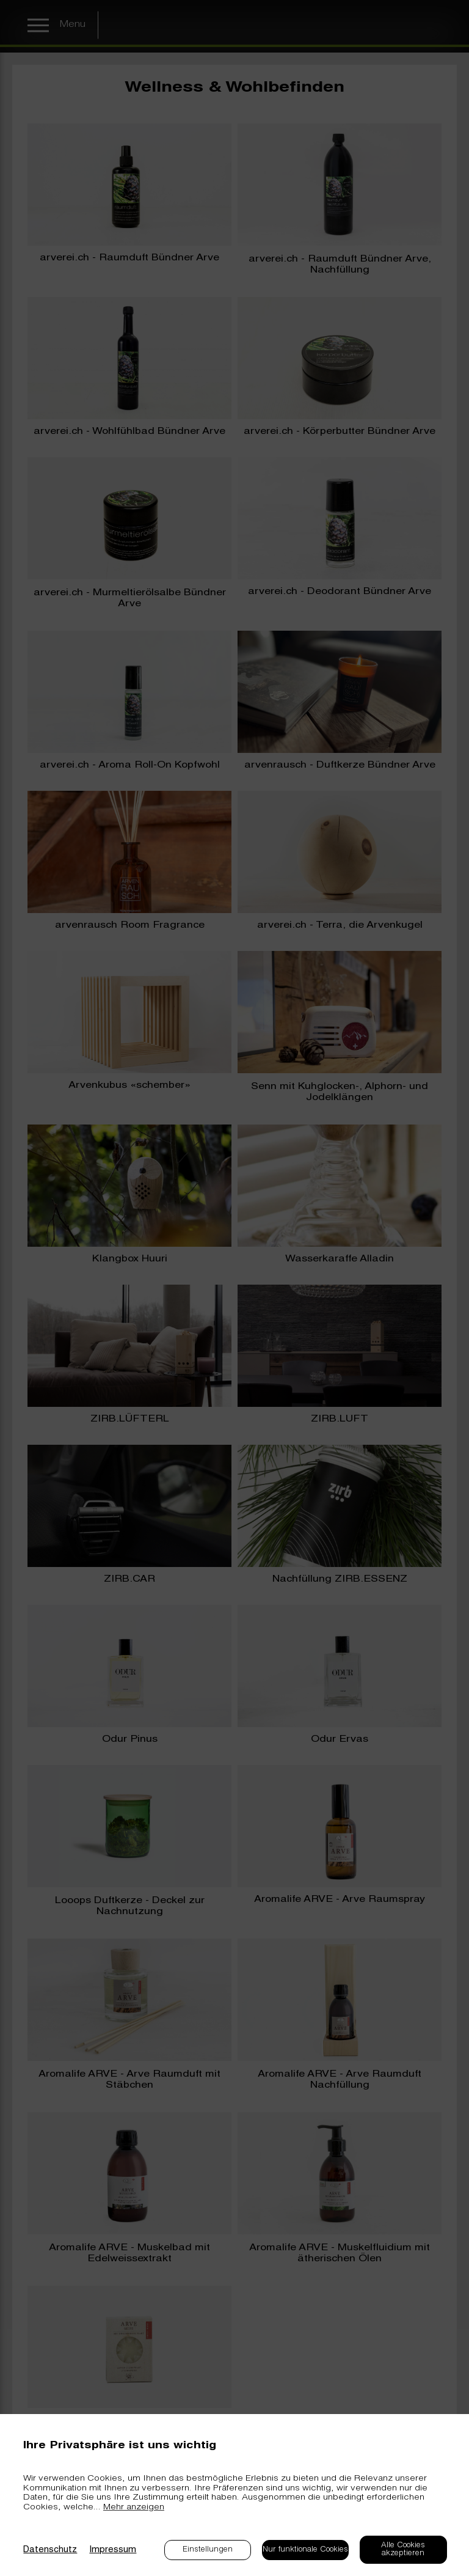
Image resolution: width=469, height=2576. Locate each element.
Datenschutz (50, 2550)
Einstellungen (208, 2550)
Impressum (112, 2550)
